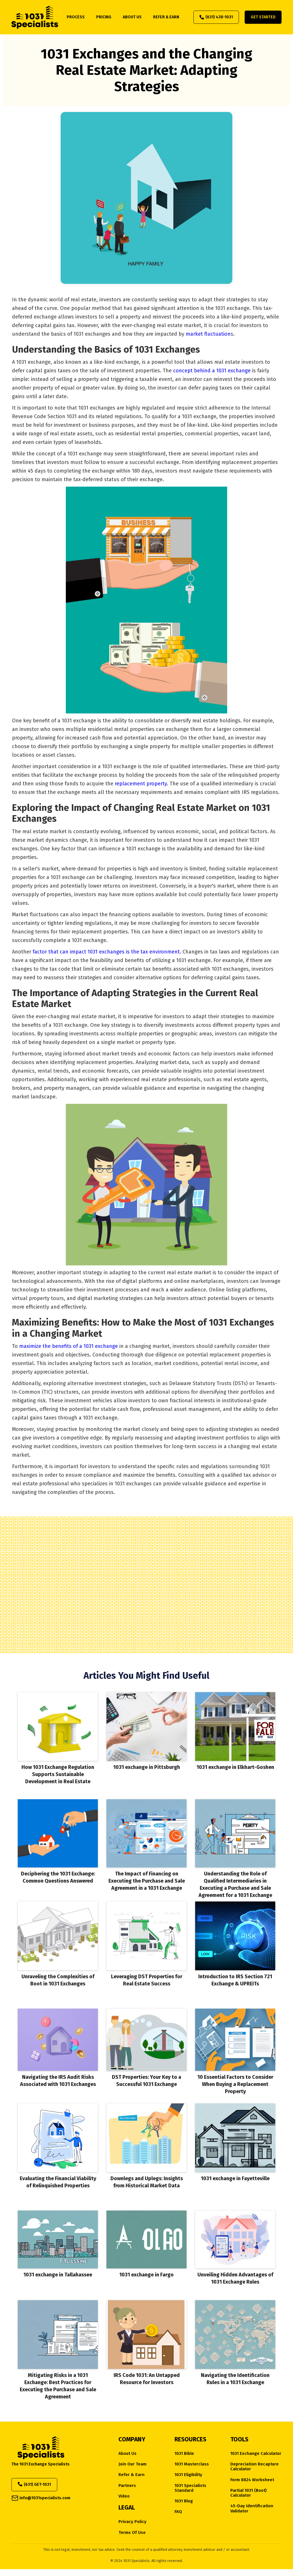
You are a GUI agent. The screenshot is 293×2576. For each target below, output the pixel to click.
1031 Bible (184, 2453)
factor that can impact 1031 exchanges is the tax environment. (107, 952)
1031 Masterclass (192, 2464)
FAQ (178, 2511)
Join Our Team (132, 2464)
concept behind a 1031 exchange (212, 370)
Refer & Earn (131, 2474)
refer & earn (166, 17)
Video (124, 2496)
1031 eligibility (188, 2474)
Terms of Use (132, 2532)
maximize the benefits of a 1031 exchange (68, 1346)
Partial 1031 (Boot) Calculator (248, 2493)
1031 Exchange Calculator (255, 2453)
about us (132, 17)
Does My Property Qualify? (146, 1612)
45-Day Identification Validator (251, 2508)
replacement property (141, 783)
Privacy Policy (132, 2521)
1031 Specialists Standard (190, 2488)
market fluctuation (208, 334)
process (76, 17)
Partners (127, 2485)
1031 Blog (184, 2501)
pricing (103, 17)
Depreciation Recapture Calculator (254, 2466)
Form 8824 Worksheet (252, 2479)
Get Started (263, 17)
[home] (34, 17)
